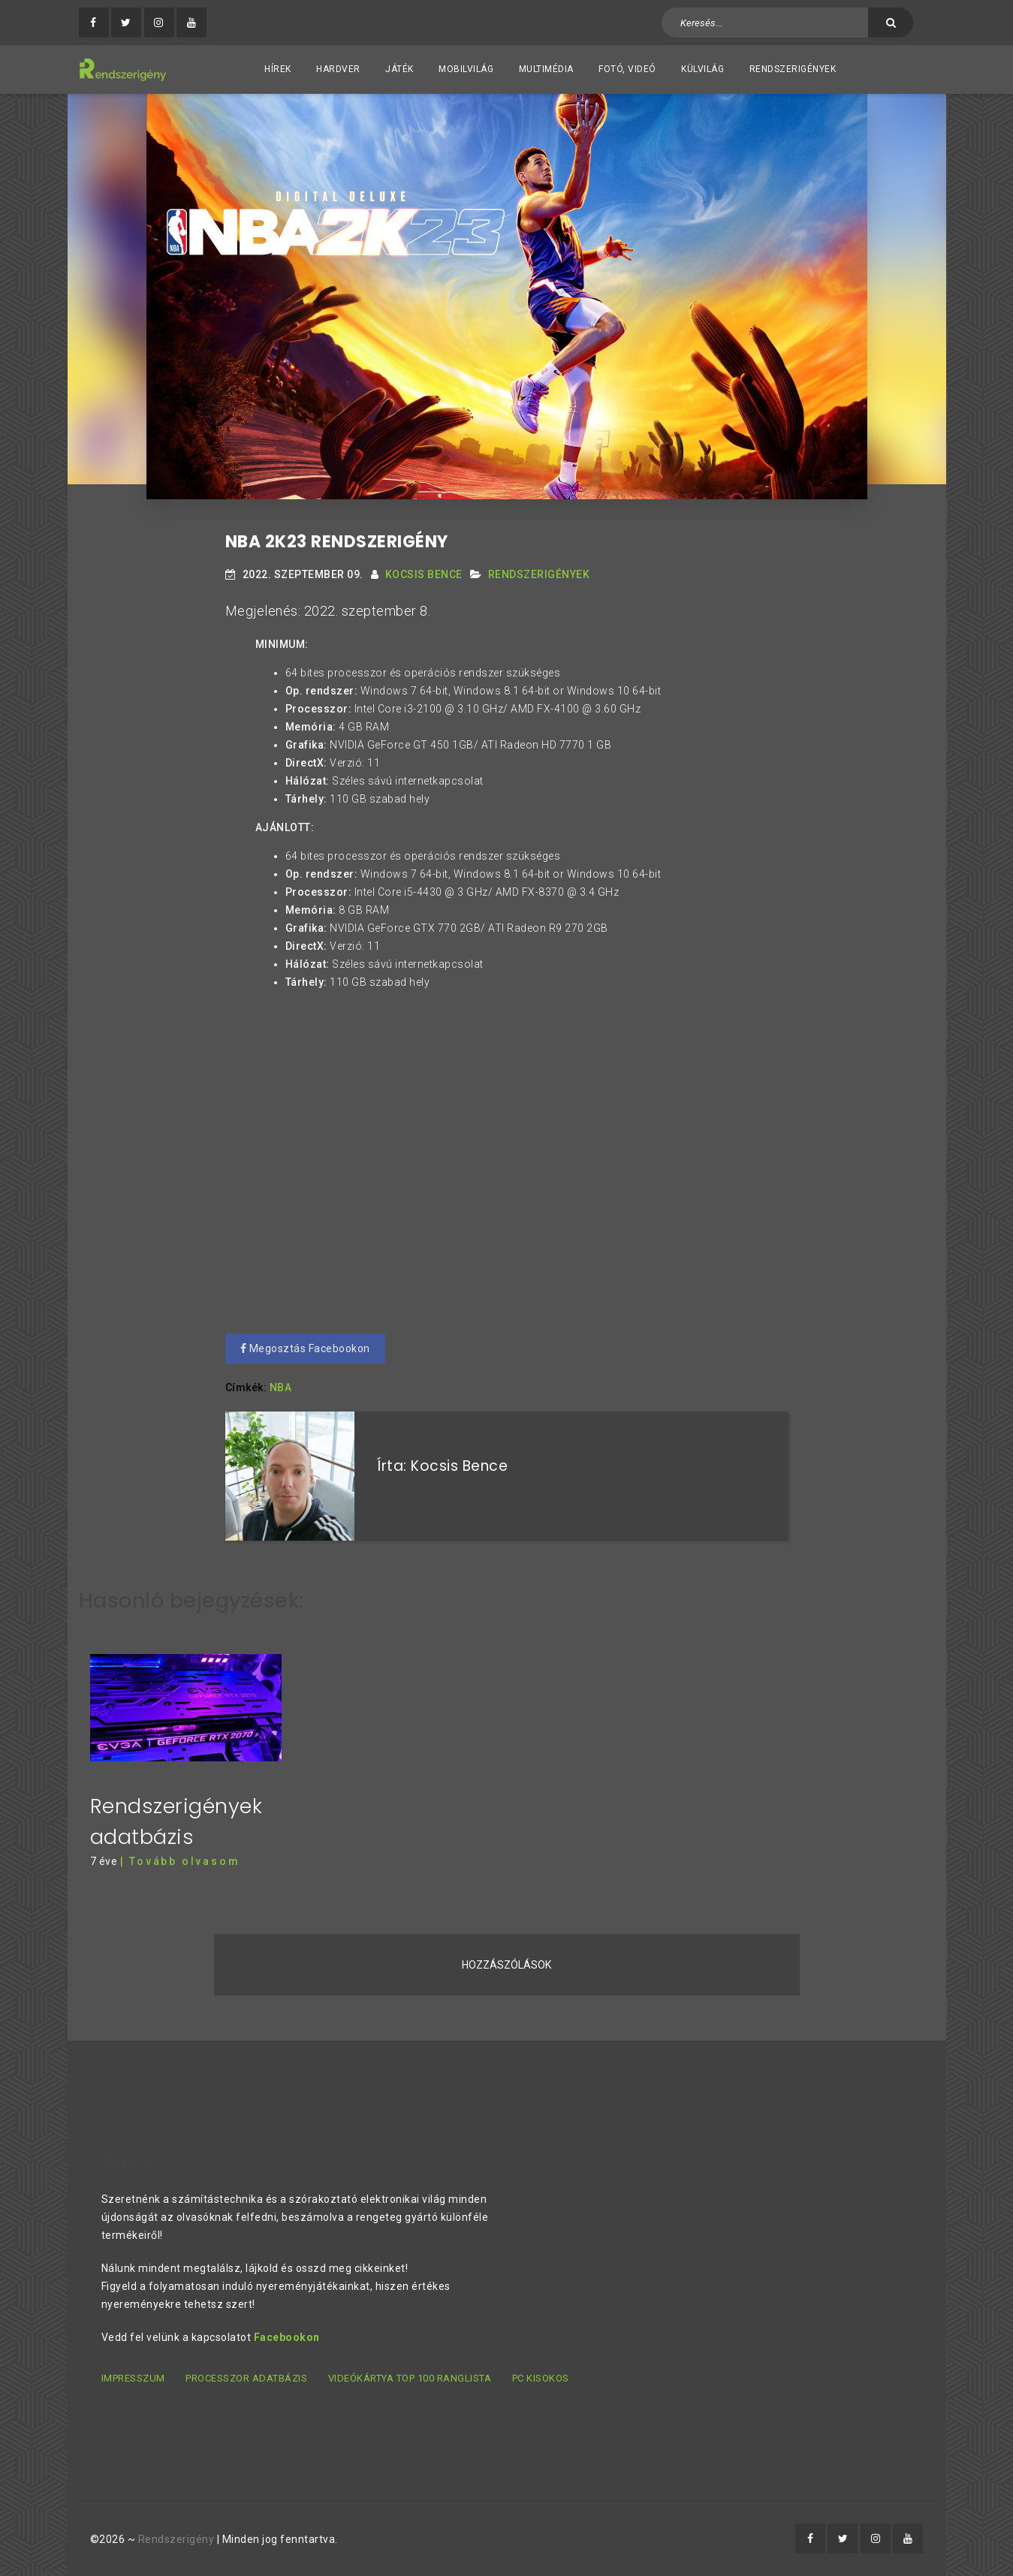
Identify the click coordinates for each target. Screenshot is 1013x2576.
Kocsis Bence (424, 574)
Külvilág (702, 69)
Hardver (338, 69)
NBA (281, 1387)
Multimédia (546, 69)
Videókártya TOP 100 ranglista (410, 2378)
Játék (399, 69)
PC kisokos (540, 2378)
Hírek (277, 69)
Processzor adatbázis (246, 2378)
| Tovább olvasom (180, 1861)
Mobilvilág (466, 69)
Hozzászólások (506, 1965)
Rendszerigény (176, 2539)
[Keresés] (890, 23)
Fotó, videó (627, 69)
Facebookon (287, 2337)
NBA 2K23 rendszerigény (336, 541)
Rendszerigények (793, 69)
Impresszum (133, 2378)
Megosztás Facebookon (305, 1348)
